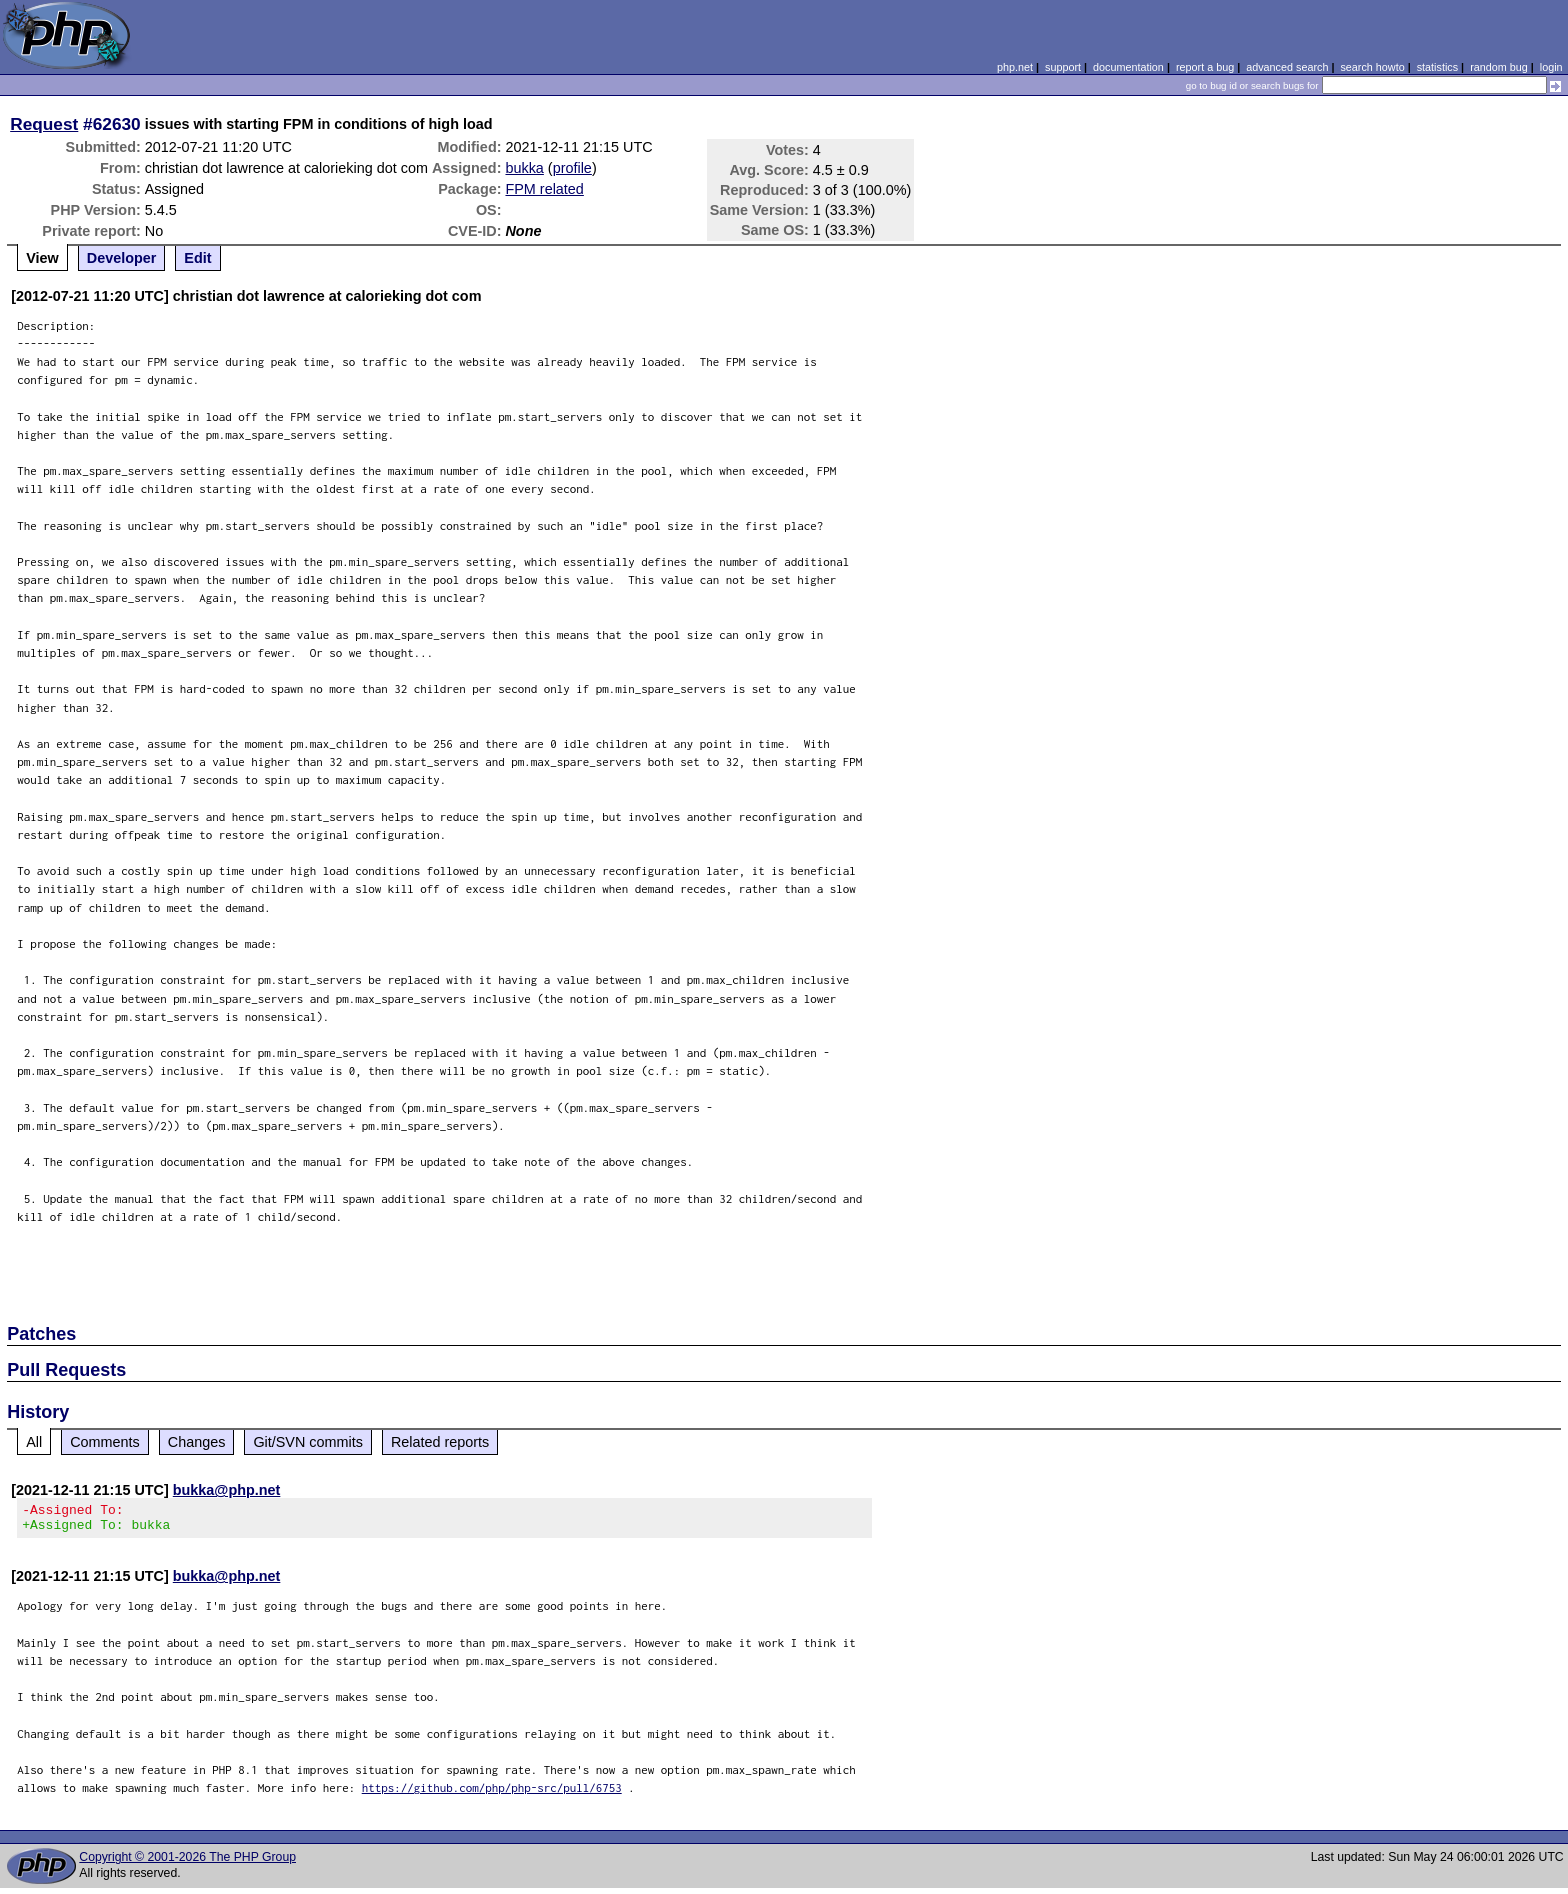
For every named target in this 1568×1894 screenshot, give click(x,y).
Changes (197, 1442)
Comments (105, 1442)
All (34, 1442)
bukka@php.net (227, 1490)
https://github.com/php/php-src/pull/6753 (492, 1793)
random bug (1499, 67)
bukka (524, 168)
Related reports (440, 1442)
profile (572, 168)
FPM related (544, 189)
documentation (1128, 67)
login (1551, 67)
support (1063, 67)
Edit (197, 258)
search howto (1372, 67)
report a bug (1205, 67)
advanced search (1287, 67)
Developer (122, 258)
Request (44, 124)
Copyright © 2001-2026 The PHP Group (187, 1863)
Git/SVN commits (308, 1442)
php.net (1015, 67)
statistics (1437, 67)
